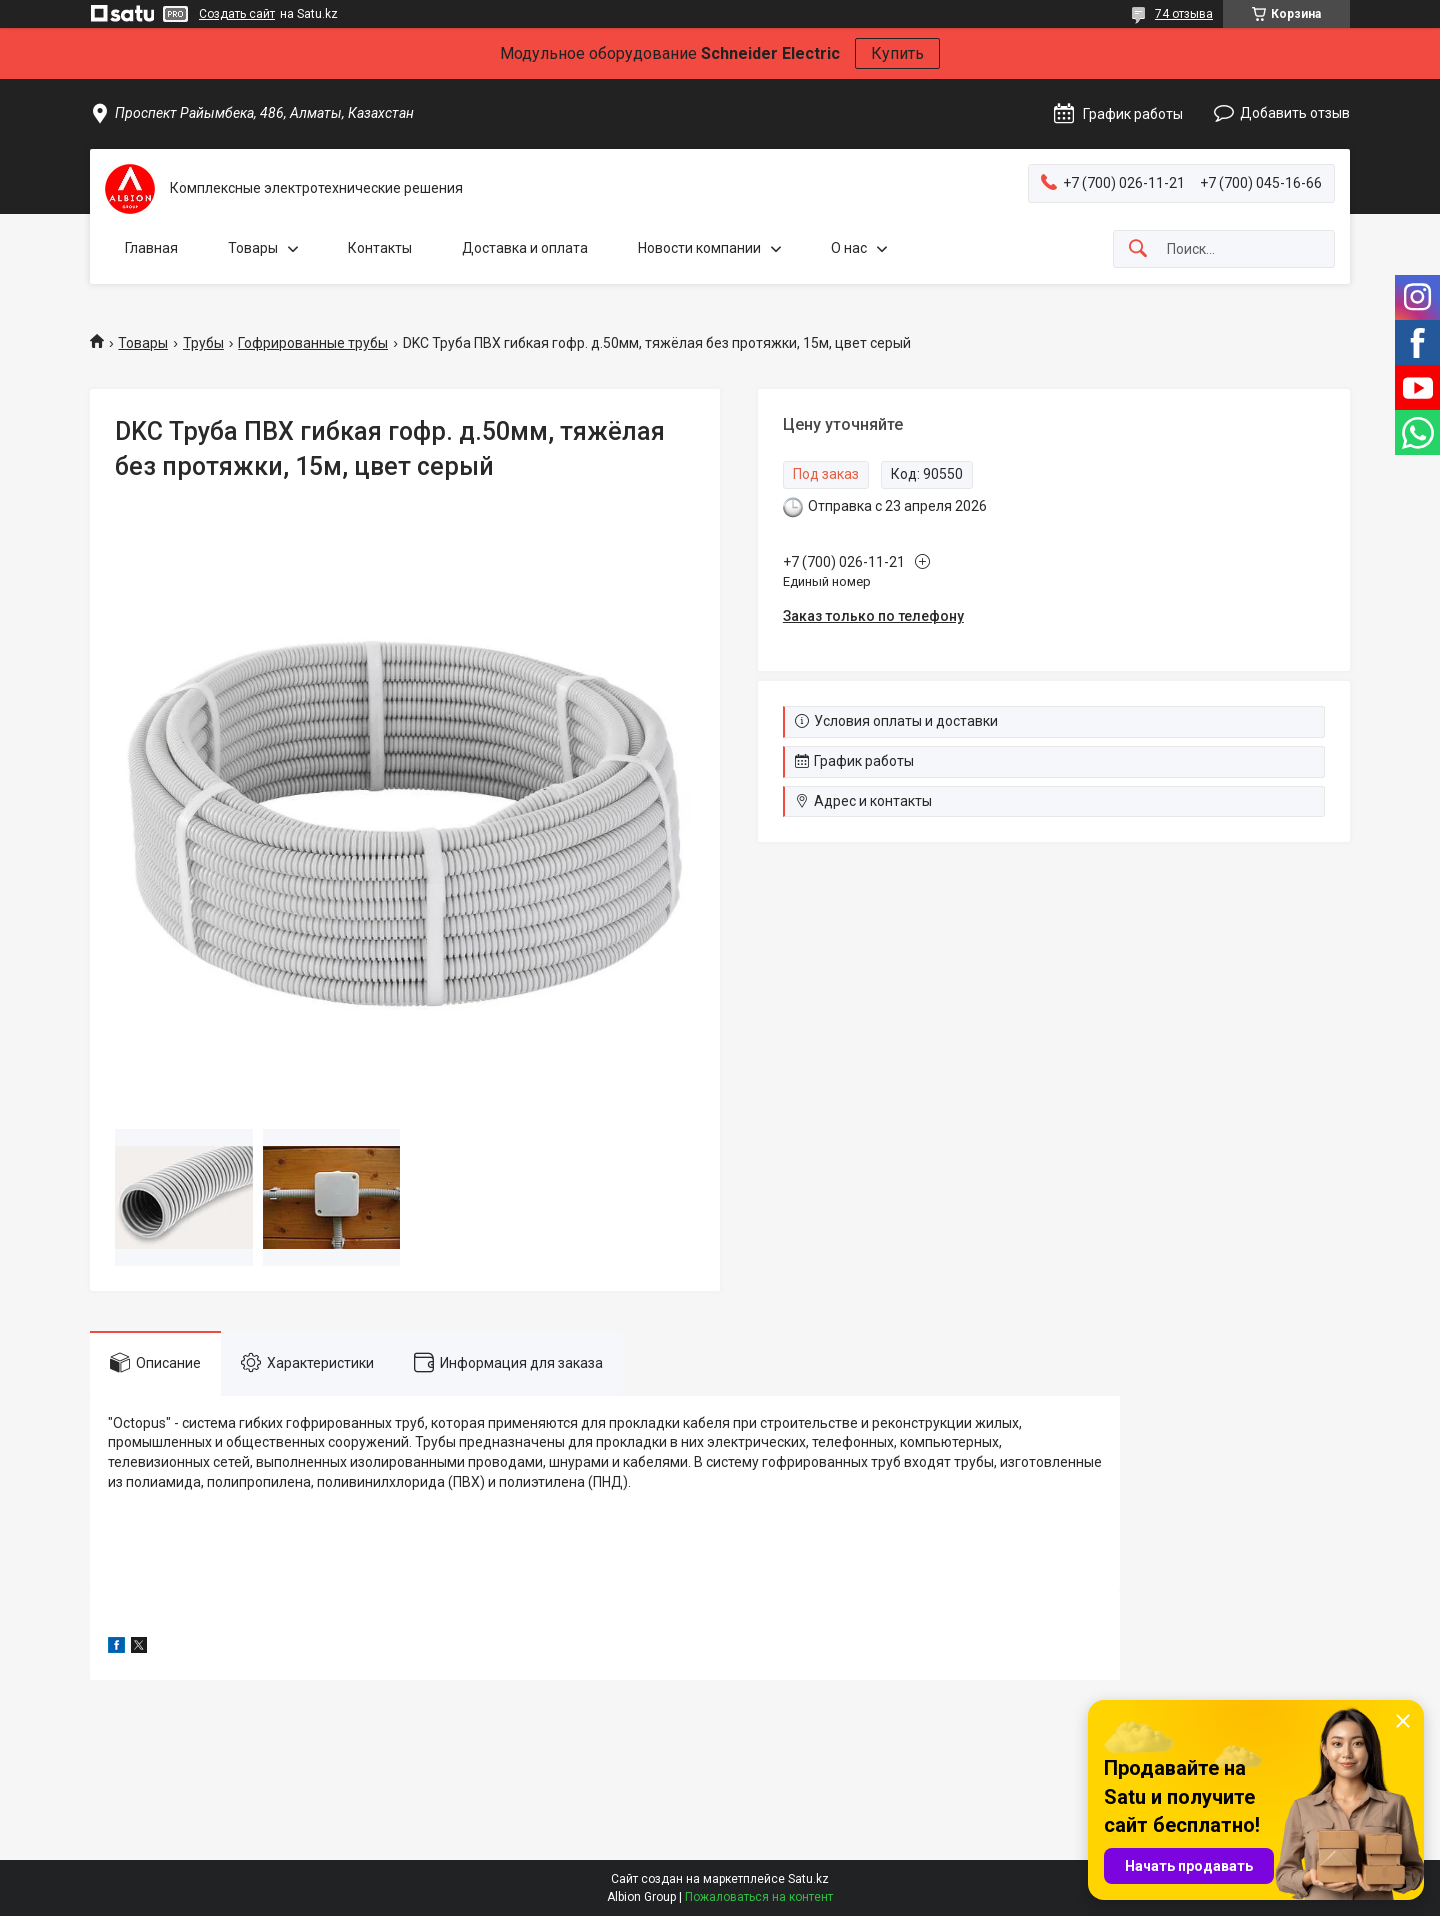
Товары (253, 248)
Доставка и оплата (525, 248)
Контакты (380, 248)
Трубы (203, 343)
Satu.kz (808, 1879)
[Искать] (1138, 249)
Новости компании (699, 248)
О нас (849, 248)
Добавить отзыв (1295, 113)
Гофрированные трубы (313, 343)
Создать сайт (237, 14)
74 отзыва (1184, 14)
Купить (897, 53)
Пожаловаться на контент (759, 1897)
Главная (151, 248)
